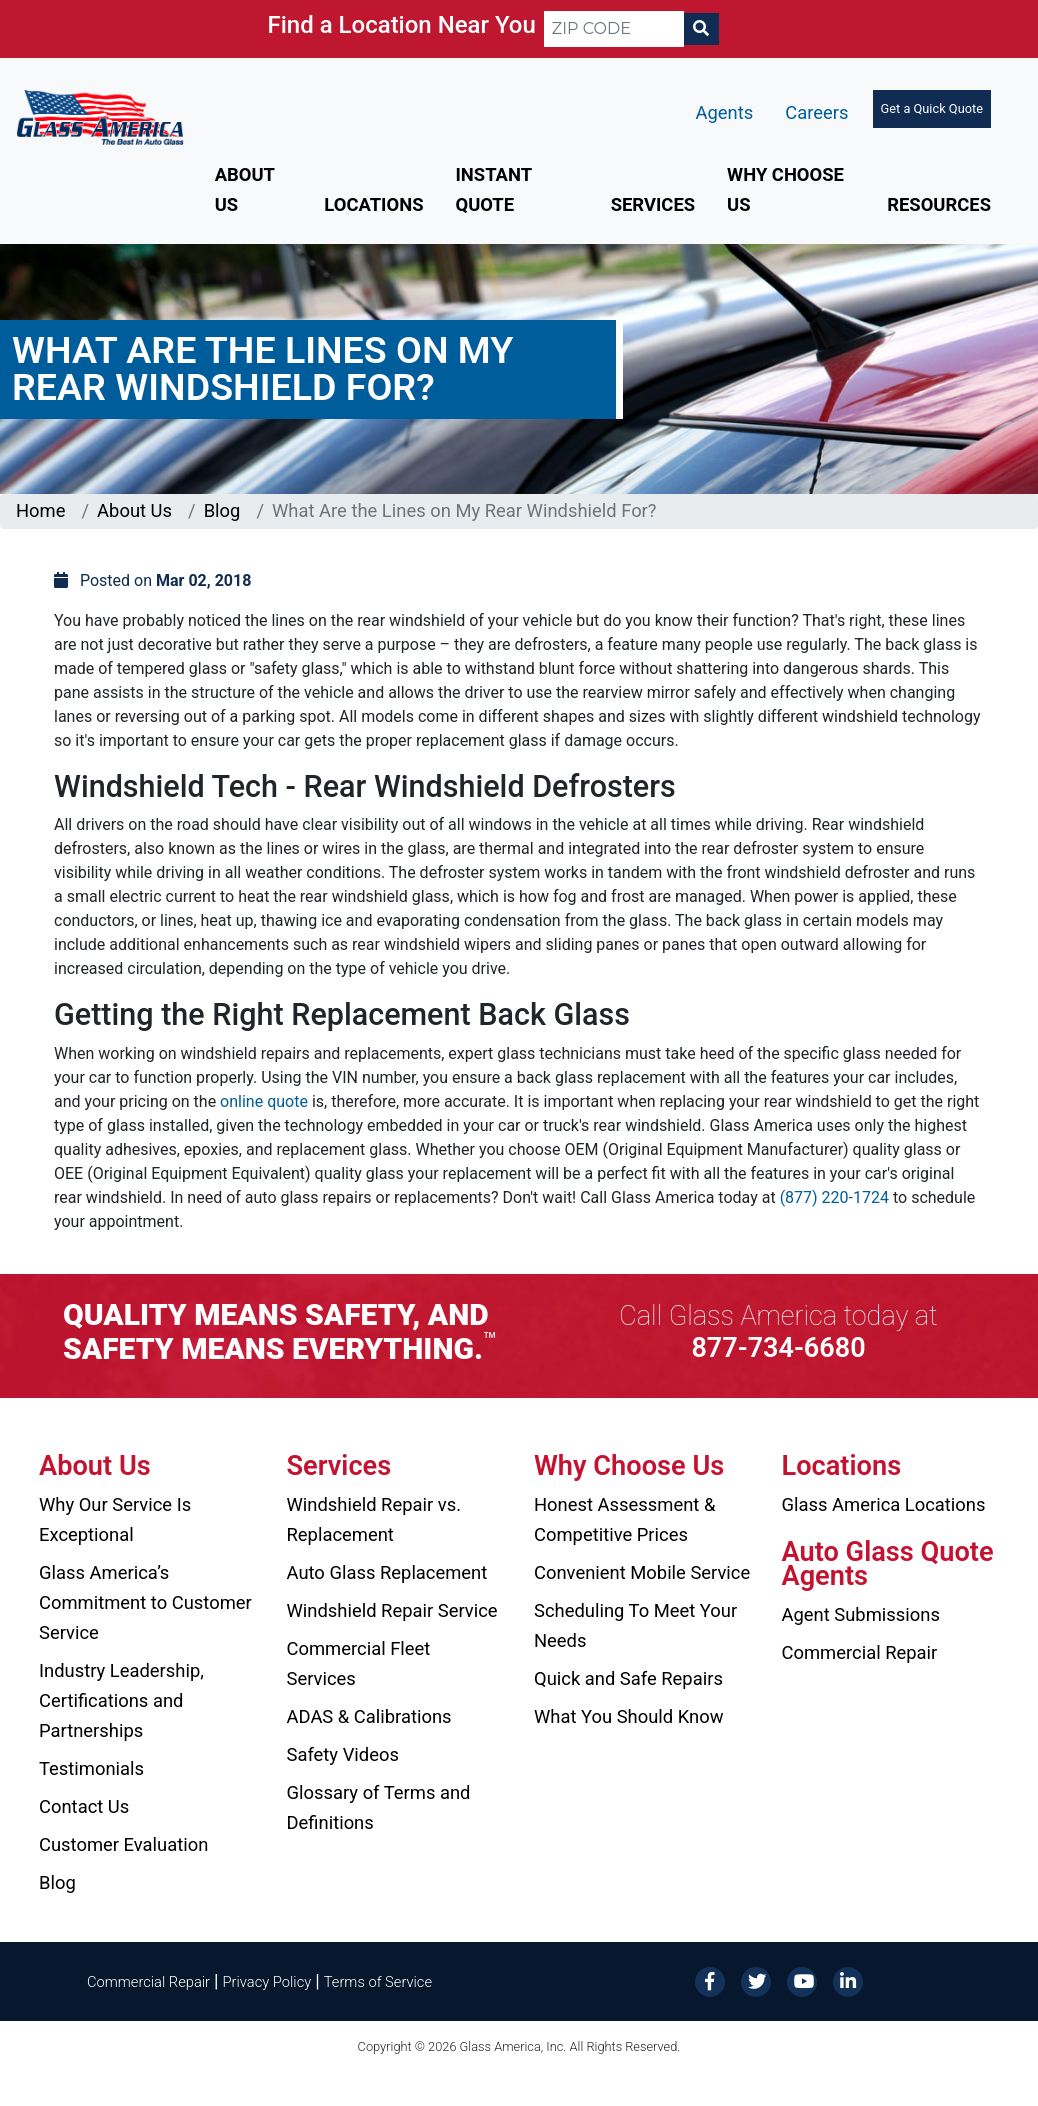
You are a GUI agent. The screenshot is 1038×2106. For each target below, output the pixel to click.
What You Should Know (629, 1716)
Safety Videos (343, 1754)
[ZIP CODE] (614, 29)
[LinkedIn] (848, 1980)
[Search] (701, 29)
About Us (134, 510)
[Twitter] (756, 1980)
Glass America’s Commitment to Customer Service (145, 1602)
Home (41, 510)
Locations (373, 204)
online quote (264, 1101)
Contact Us (84, 1806)
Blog (222, 510)
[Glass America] (100, 116)
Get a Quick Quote (932, 108)
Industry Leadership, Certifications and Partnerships (121, 1700)
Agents (725, 112)
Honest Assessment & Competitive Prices (624, 1519)
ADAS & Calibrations (369, 1716)
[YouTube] (802, 1980)
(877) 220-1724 (834, 1197)
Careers (816, 112)
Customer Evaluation (123, 1844)
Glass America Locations (884, 1504)
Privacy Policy (267, 1982)
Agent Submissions (861, 1614)
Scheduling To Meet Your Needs (635, 1625)
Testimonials (91, 1768)
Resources (939, 204)
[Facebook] (710, 1980)
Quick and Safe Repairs (628, 1678)
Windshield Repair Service (392, 1610)
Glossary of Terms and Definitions (379, 1807)
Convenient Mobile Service (642, 1572)
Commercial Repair (860, 1652)
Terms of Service (378, 1982)
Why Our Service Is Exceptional (115, 1519)
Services (653, 204)
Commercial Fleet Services (359, 1663)
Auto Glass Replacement (387, 1572)
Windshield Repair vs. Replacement (374, 1519)
